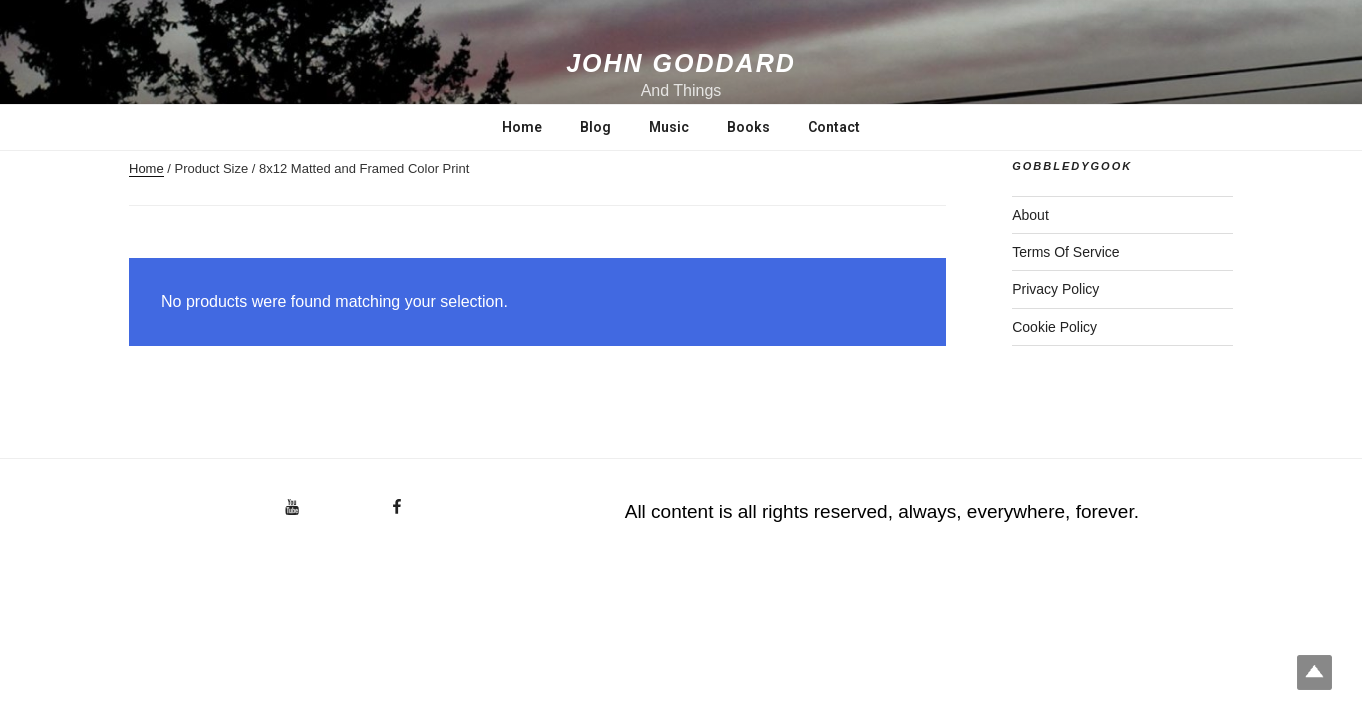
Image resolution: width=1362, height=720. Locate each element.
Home (522, 127)
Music (669, 127)
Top (1314, 672)
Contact (834, 127)
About (1030, 215)
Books (748, 127)
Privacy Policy (1055, 289)
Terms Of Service (1065, 252)
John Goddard (681, 63)
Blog (595, 127)
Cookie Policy (1054, 327)
